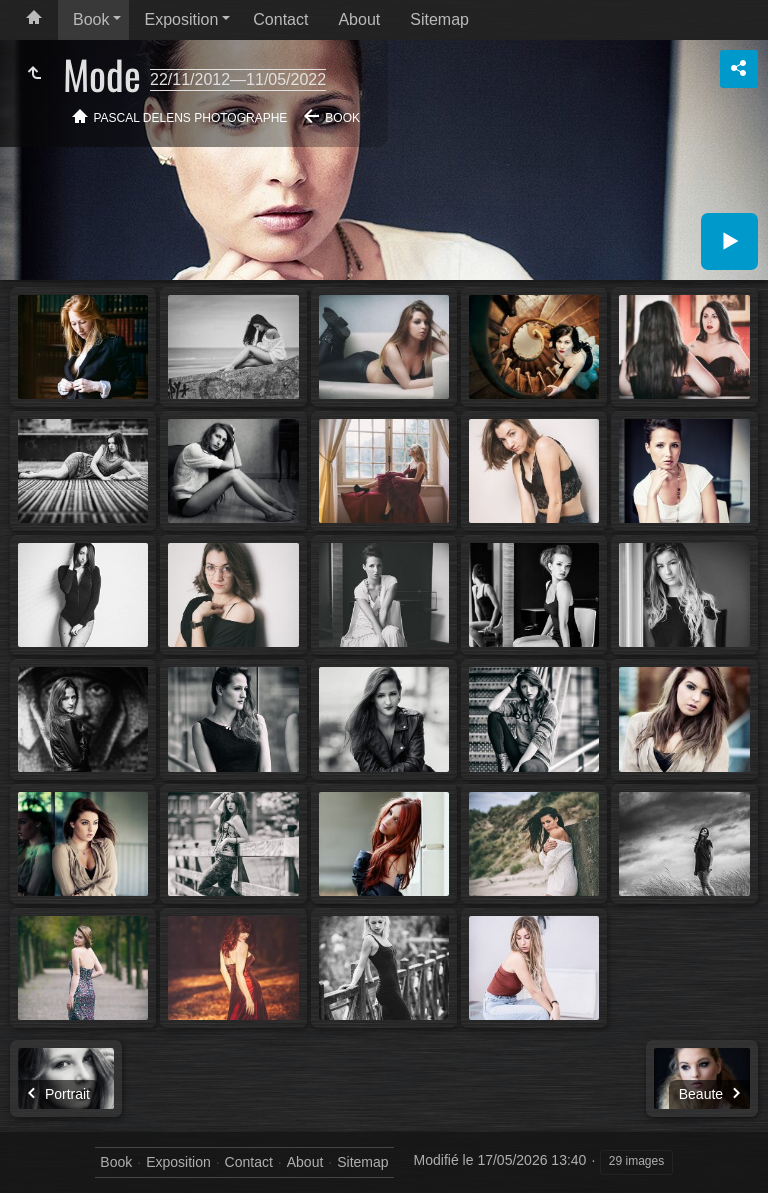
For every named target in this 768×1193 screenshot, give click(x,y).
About (359, 19)
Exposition (181, 19)
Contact (280, 19)
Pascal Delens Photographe (191, 118)
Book (91, 19)
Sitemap (439, 19)
